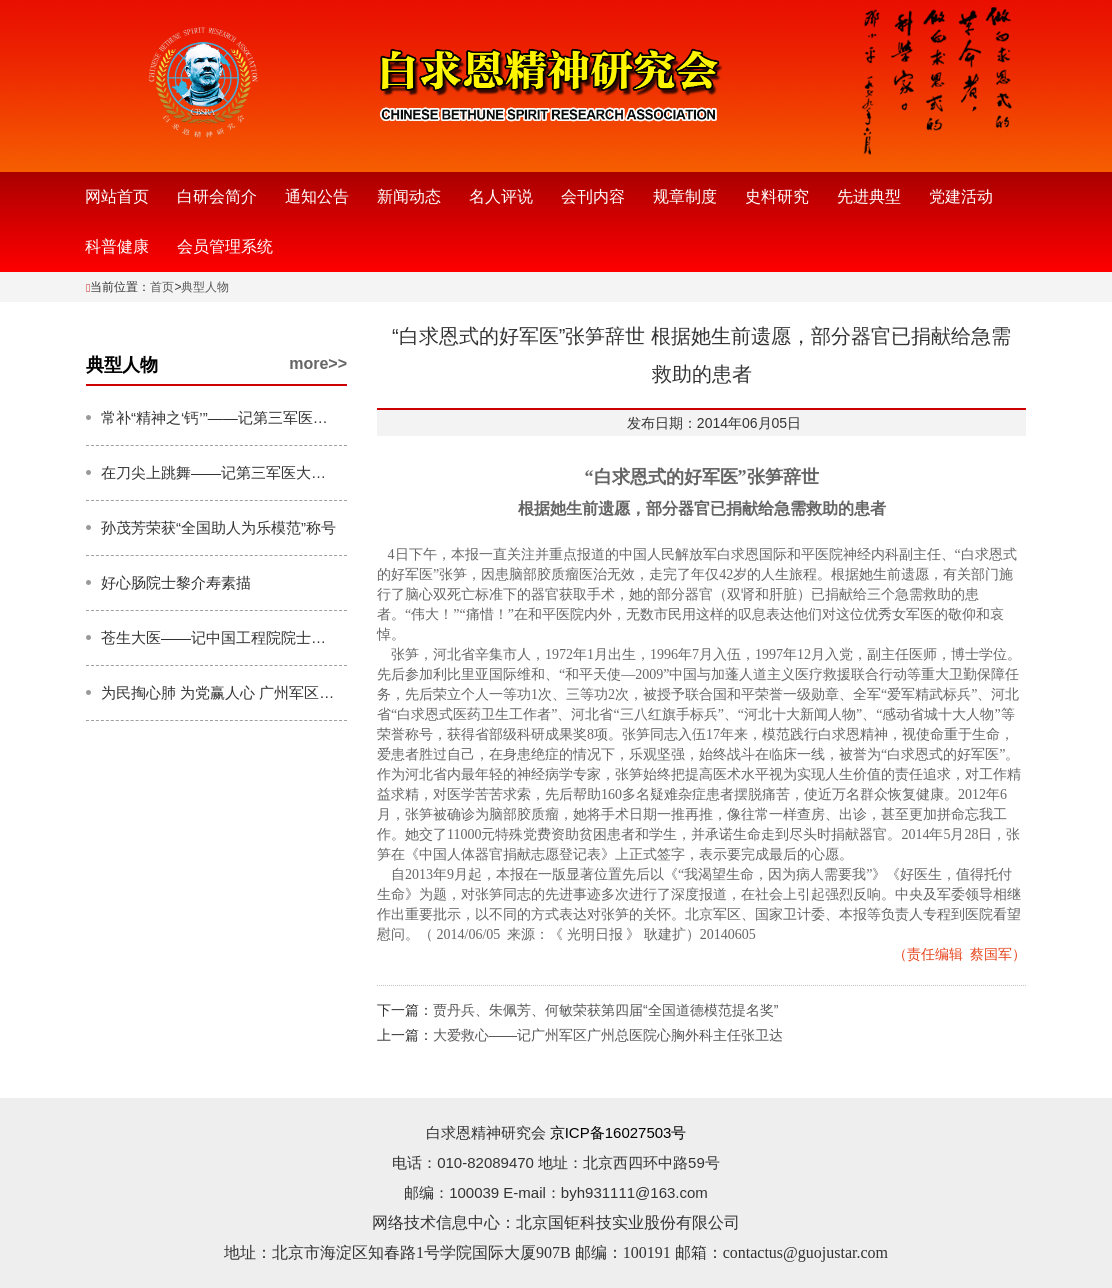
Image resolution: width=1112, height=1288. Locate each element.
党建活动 (961, 196)
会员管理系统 (225, 246)
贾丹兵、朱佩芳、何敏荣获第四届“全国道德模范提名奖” (605, 1010)
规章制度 (685, 196)
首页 (162, 287)
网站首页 (117, 196)
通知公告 (317, 196)
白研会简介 (217, 196)
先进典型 (869, 196)
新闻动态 (409, 196)
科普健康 (117, 246)
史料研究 (777, 196)
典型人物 (205, 287)
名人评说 (501, 196)
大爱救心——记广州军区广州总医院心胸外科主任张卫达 (608, 1035)
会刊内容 (593, 196)
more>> (318, 363)
